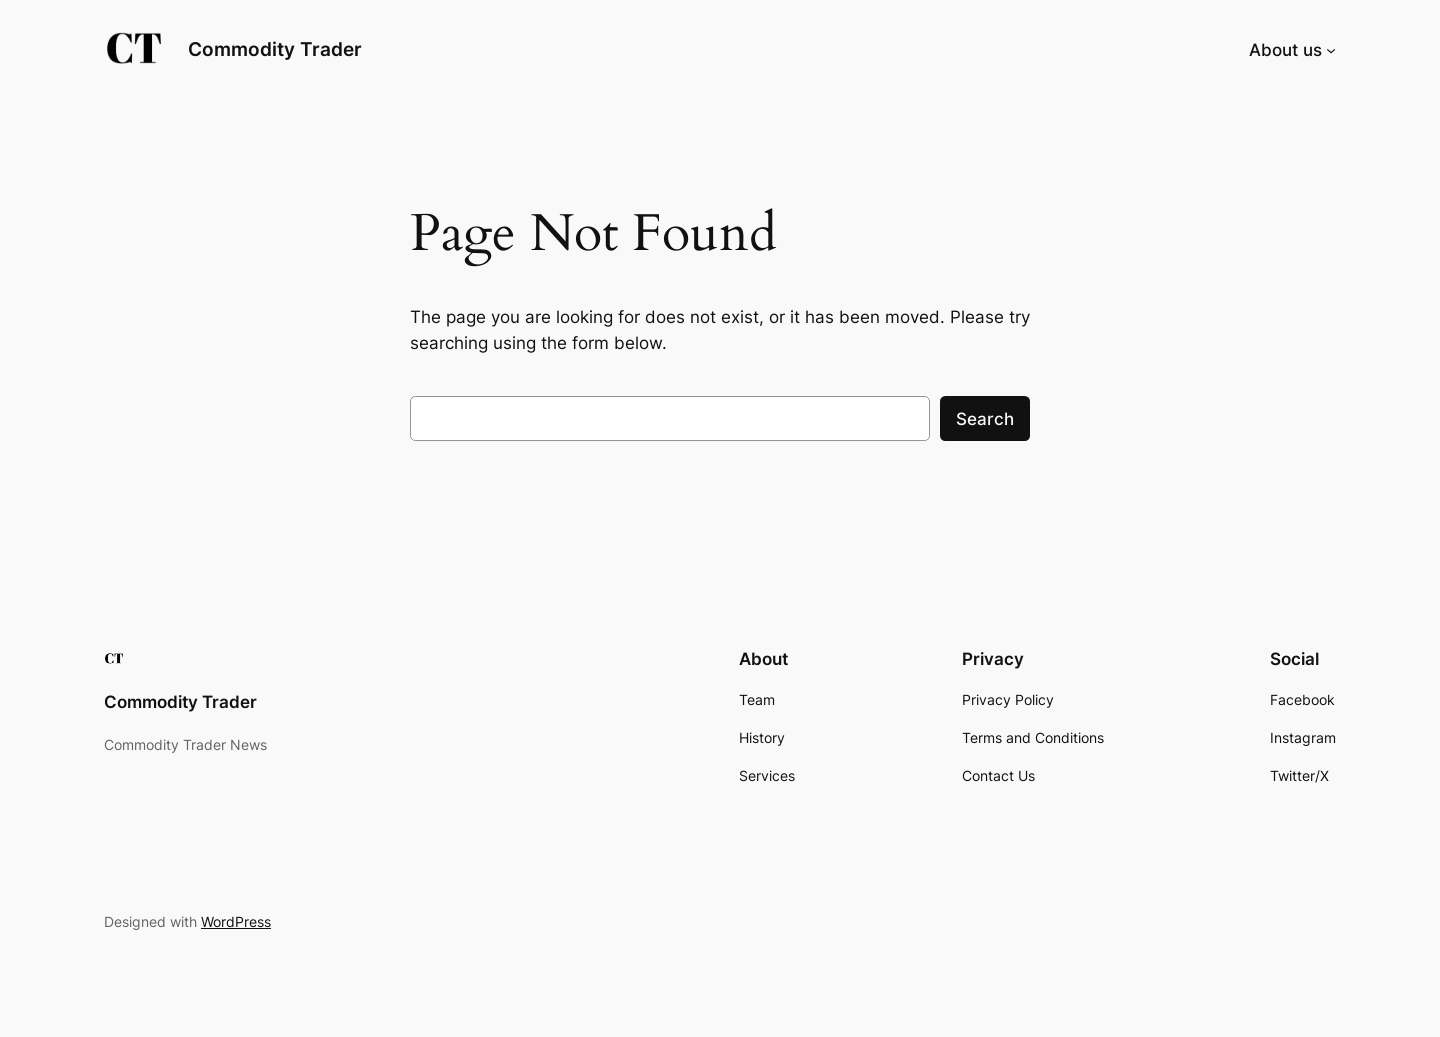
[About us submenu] (1331, 50)
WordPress (236, 921)
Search (985, 419)
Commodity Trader (275, 49)
